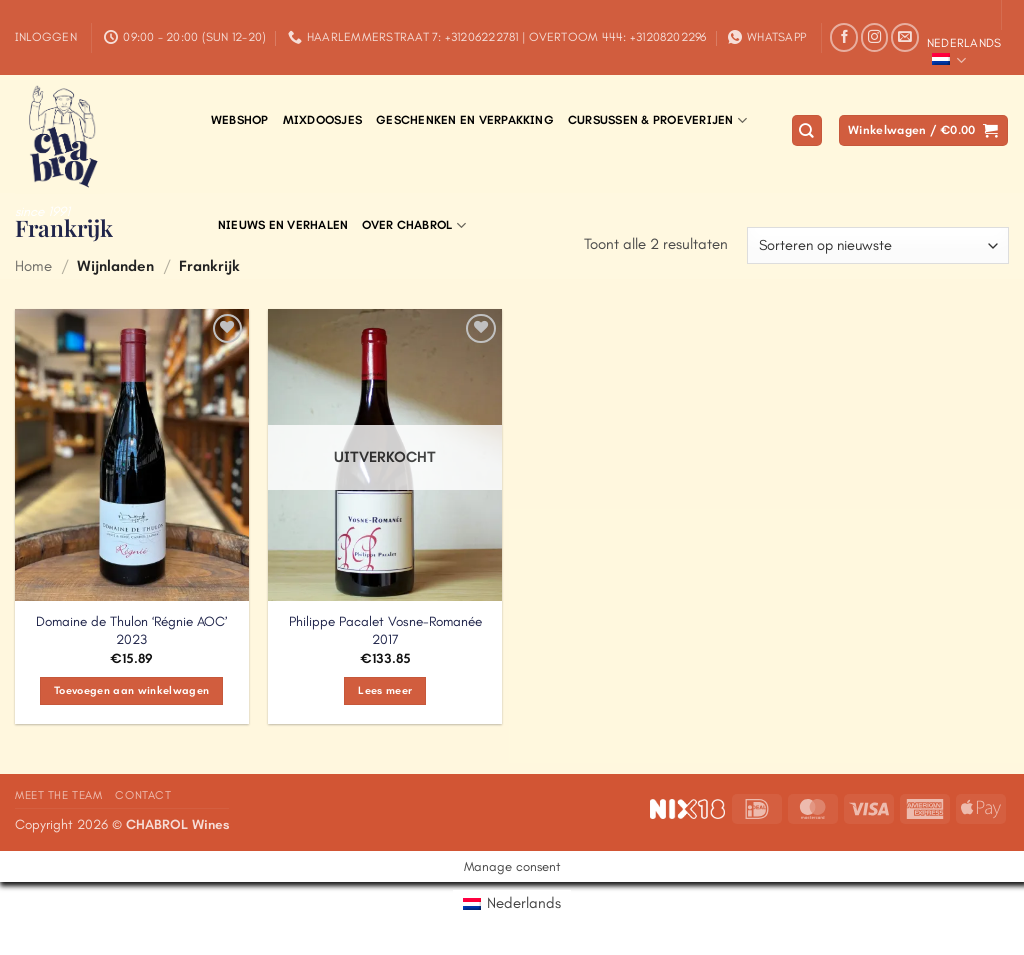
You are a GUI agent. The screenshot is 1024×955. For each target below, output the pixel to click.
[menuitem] (512, 903)
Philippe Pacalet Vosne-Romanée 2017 (385, 630)
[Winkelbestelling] (878, 245)
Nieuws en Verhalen (283, 225)
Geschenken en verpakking (465, 120)
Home (33, 266)
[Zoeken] (807, 130)
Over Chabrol (413, 225)
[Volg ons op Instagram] (875, 37)
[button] (46, 37)
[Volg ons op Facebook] (844, 37)
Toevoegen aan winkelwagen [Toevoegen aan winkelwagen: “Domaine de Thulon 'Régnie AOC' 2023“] (131, 690)
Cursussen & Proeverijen (657, 120)
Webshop (240, 120)
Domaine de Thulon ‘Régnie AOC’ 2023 (131, 630)
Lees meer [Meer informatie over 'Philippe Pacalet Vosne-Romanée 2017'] (385, 690)
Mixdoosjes (322, 120)
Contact (143, 795)
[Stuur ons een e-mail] (905, 37)
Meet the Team (59, 795)
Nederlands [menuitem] (524, 903)
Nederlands (964, 53)
